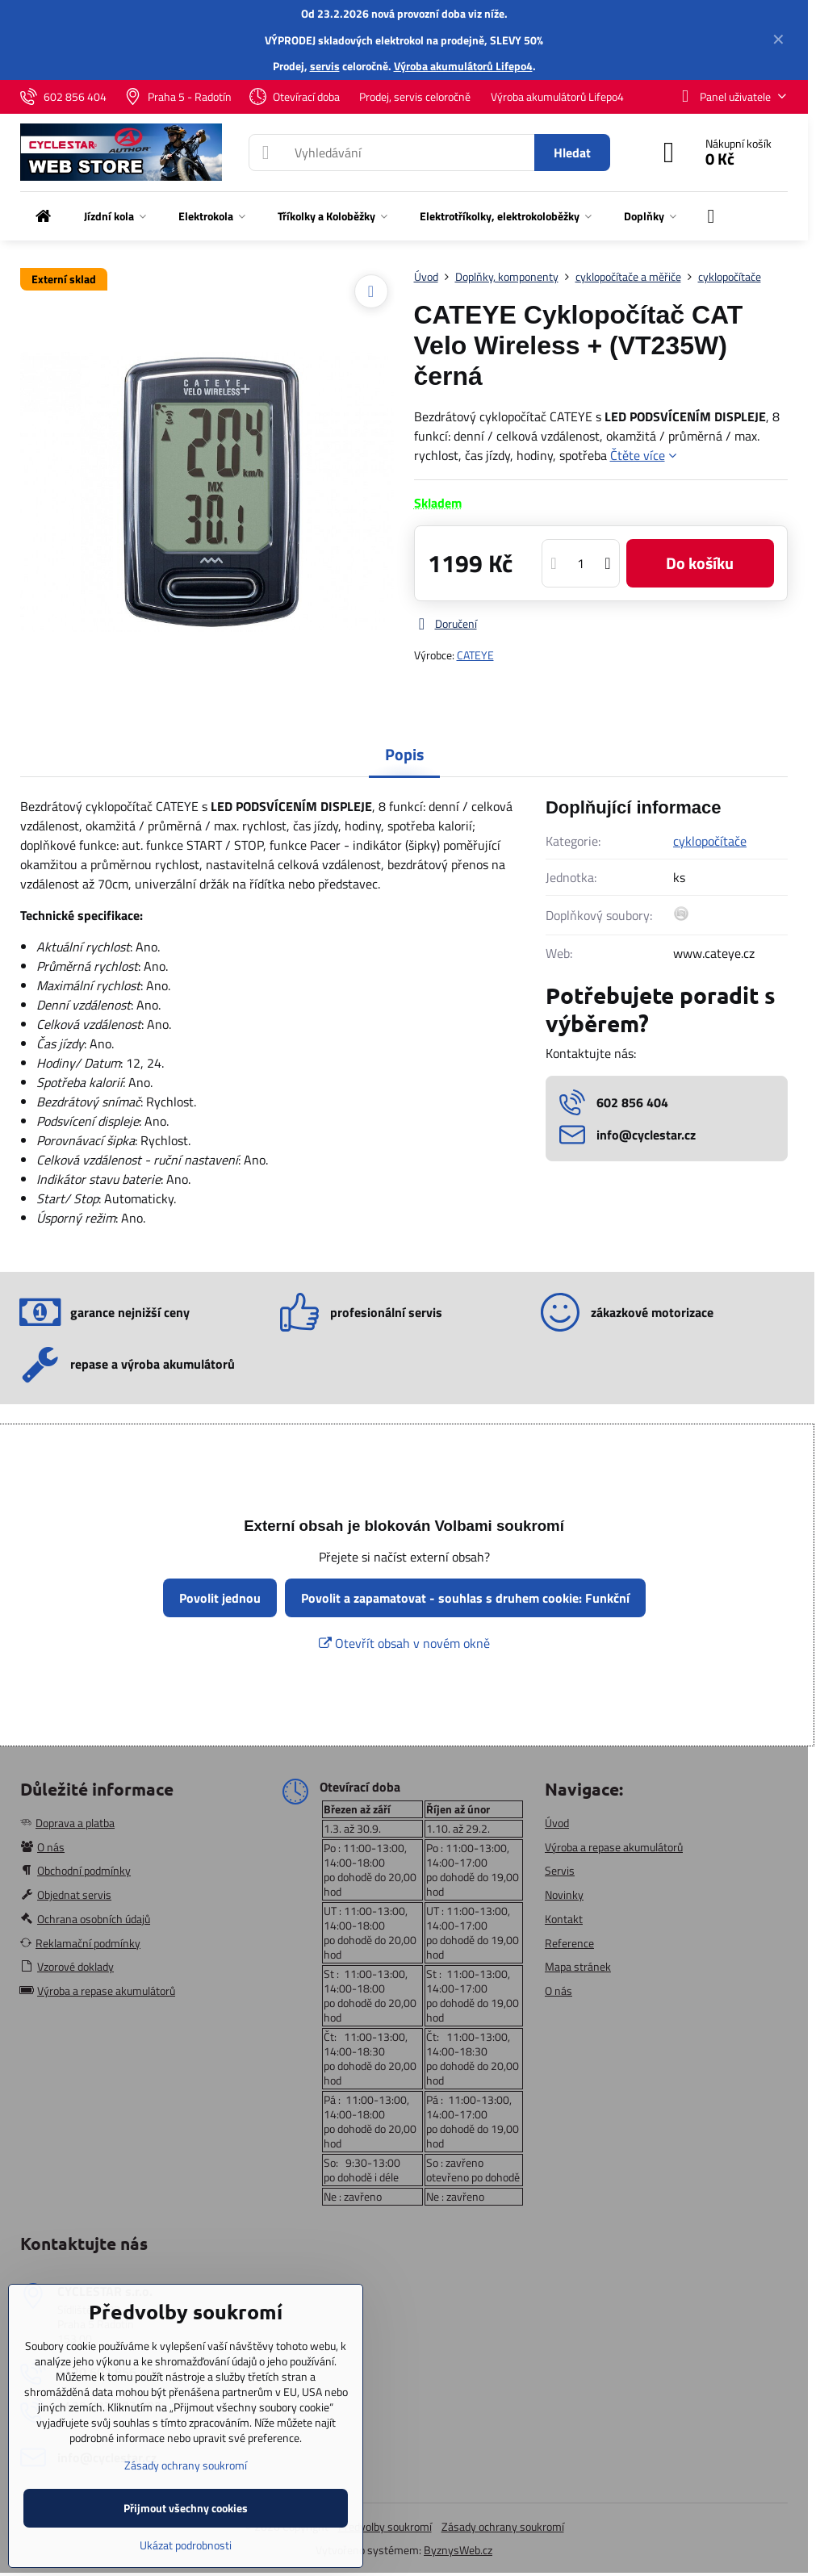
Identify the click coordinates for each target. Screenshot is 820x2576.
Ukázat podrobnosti (186, 2545)
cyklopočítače (710, 841)
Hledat (572, 152)
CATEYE (475, 654)
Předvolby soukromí (385, 2526)
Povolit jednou (220, 1598)
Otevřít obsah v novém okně (404, 1643)
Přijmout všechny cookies (185, 2507)
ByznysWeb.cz (458, 2549)
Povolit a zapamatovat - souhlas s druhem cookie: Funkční (465, 1598)
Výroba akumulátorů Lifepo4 (463, 65)
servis (325, 65)
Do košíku (700, 562)
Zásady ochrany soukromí (502, 2526)
